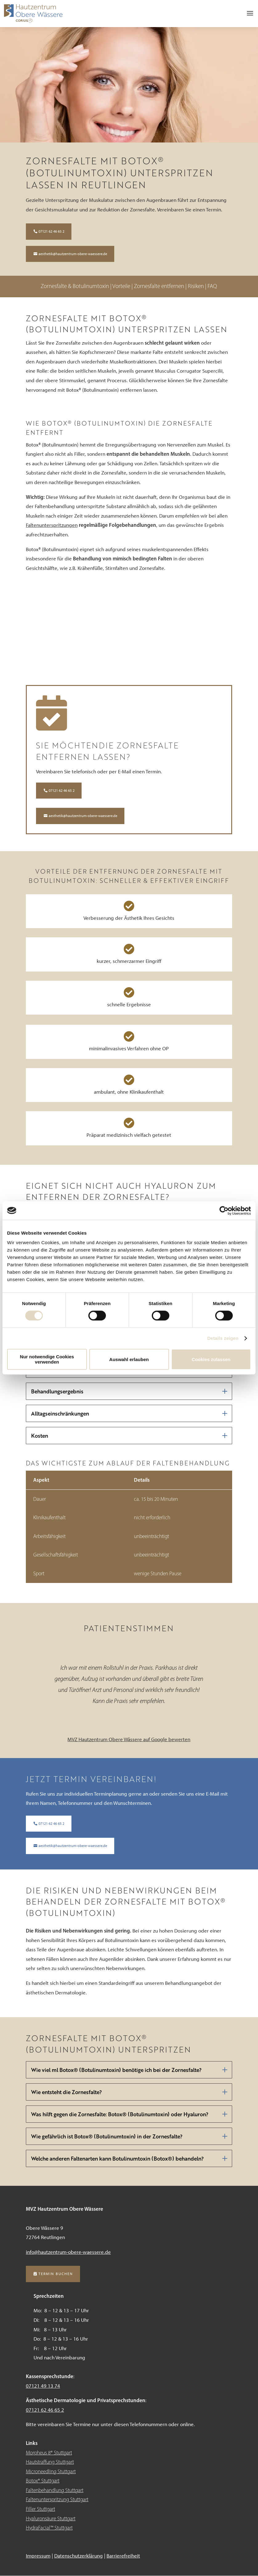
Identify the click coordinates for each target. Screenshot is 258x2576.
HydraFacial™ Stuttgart (49, 2528)
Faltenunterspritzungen (52, 525)
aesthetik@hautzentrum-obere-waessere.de (72, 254)
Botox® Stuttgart (42, 2481)
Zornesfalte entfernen (159, 286)
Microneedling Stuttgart (51, 2471)
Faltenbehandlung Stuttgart (54, 2490)
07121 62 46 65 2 (51, 231)
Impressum (38, 2556)
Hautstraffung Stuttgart (50, 2462)
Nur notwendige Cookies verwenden (47, 1359)
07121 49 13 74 (43, 2386)
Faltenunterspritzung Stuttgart (57, 2499)
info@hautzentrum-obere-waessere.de (68, 2252)
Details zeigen (222, 1338)
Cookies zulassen (211, 1359)
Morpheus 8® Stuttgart (49, 2453)
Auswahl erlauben (129, 1359)
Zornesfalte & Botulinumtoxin (75, 286)
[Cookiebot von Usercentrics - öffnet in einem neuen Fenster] (224, 1210)
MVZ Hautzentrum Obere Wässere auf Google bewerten (128, 1739)
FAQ (212, 286)
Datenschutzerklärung (78, 2556)
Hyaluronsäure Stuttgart (50, 2518)
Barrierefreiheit (123, 2556)
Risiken (196, 286)
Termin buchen (55, 2274)
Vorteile (121, 286)
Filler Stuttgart (40, 2509)
